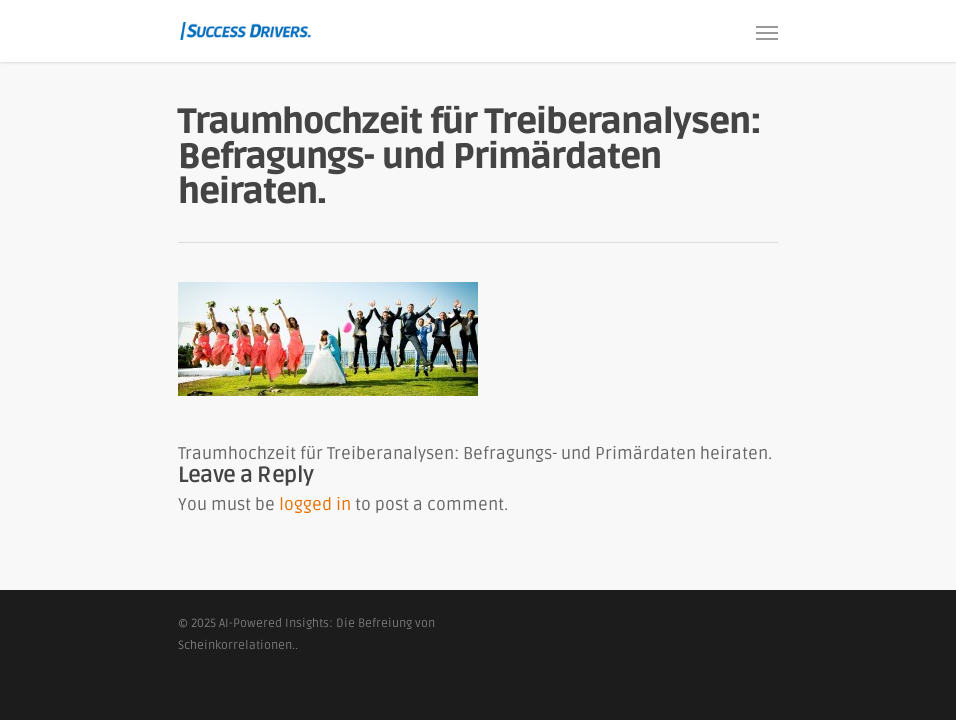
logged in (315, 504)
